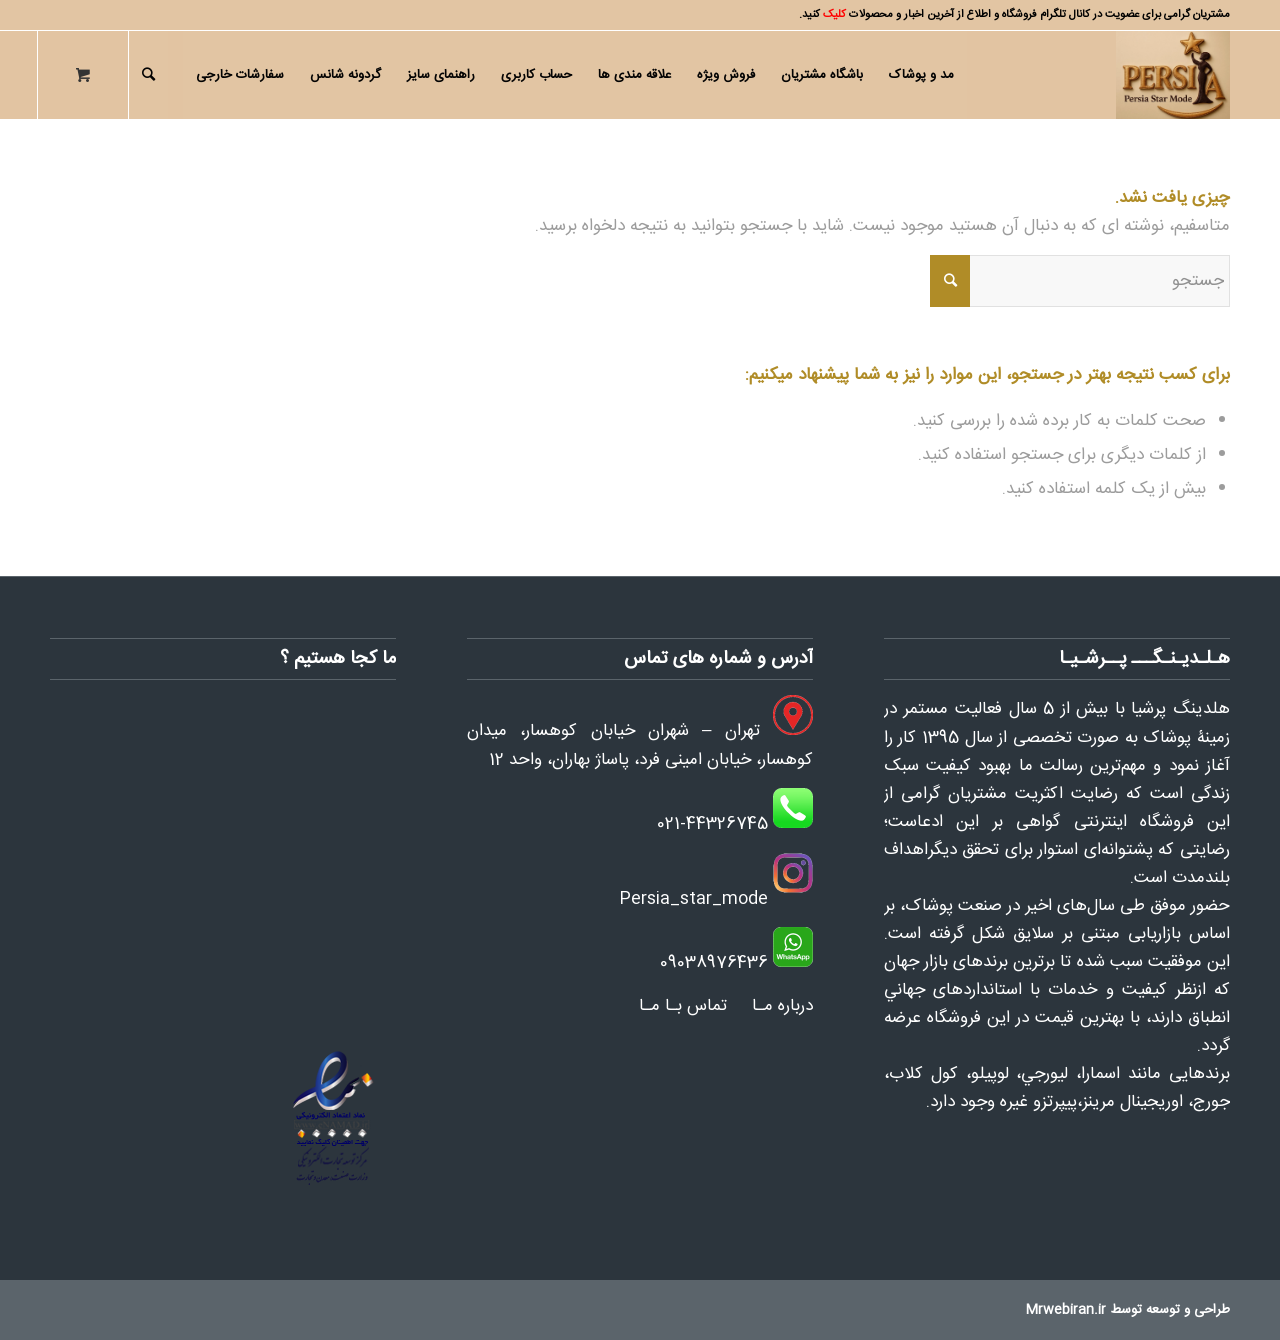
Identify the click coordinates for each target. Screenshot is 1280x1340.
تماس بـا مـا (683, 1006)
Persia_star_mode (693, 899)
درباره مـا (782, 1006)
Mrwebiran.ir (1066, 1310)
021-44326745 (712, 824)
